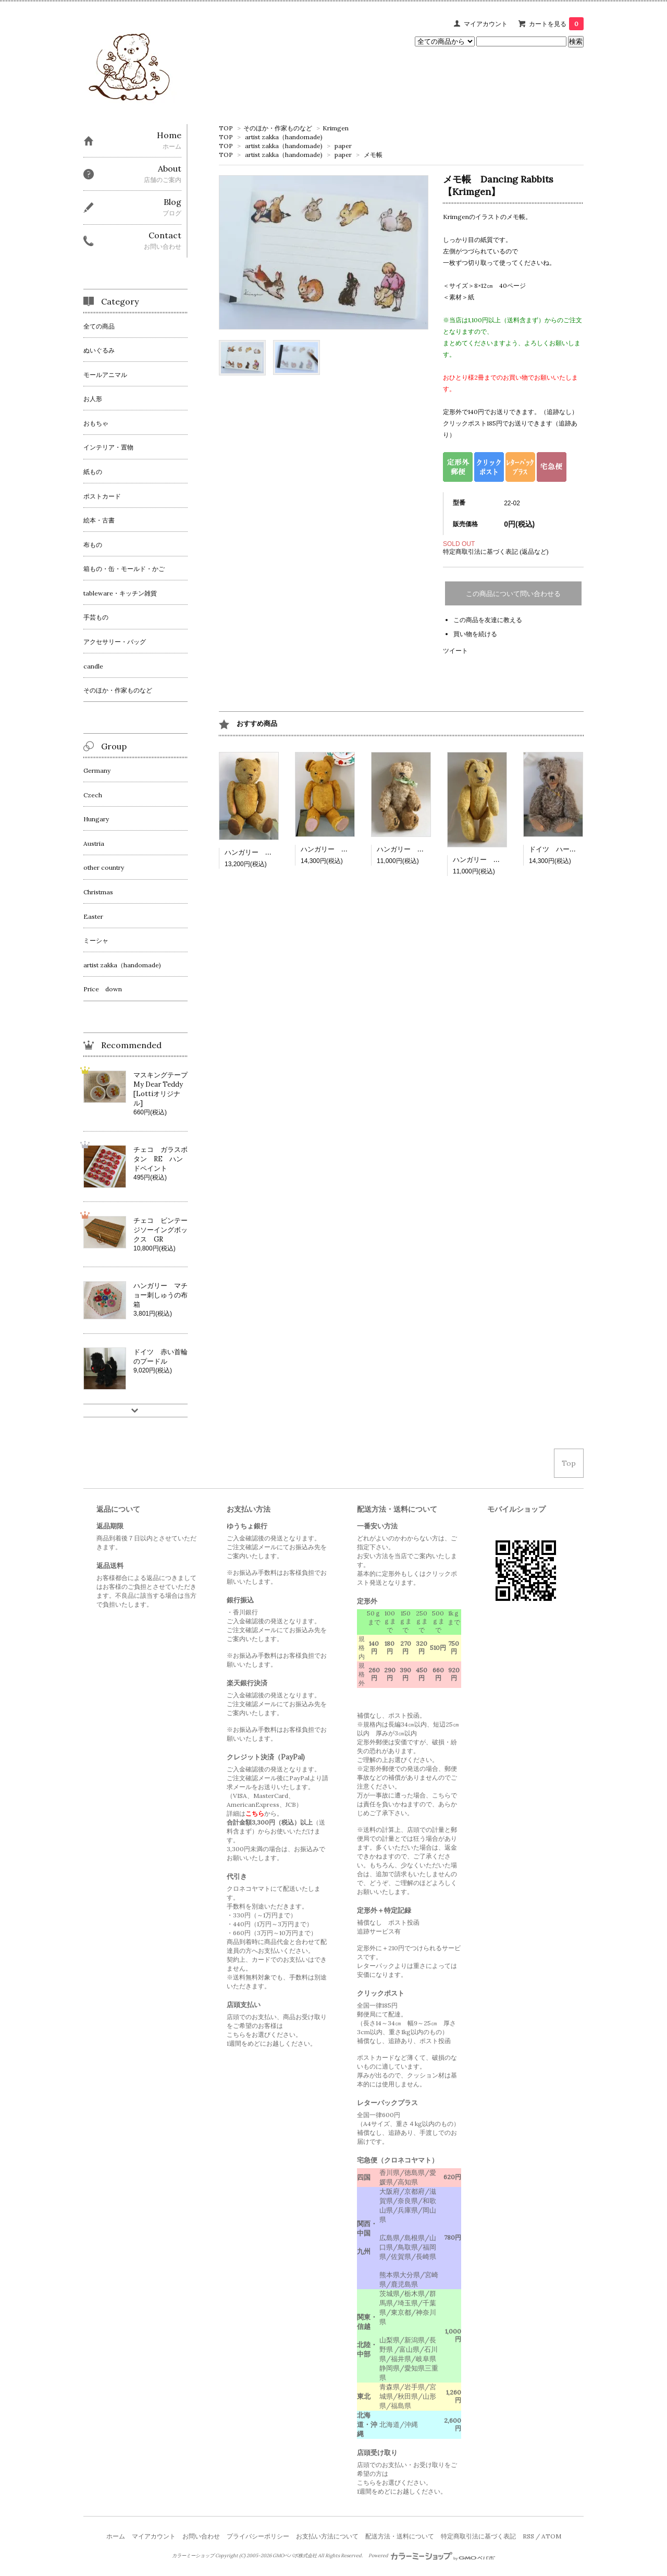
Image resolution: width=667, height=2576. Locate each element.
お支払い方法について (327, 2536)
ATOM (551, 2536)
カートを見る (556, 24)
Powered (431, 2556)
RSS (528, 2536)
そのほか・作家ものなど (277, 128)
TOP (226, 128)
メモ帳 (373, 155)
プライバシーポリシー (258, 2536)
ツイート (455, 650)
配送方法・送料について (399, 2536)
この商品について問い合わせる (513, 594)
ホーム (115, 2536)
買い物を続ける (475, 634)
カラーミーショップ (193, 2556)
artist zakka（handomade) (284, 137)
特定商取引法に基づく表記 (478, 2536)
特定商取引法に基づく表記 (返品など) (496, 551)
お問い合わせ (201, 2536)
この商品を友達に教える (487, 620)
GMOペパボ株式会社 (295, 2556)
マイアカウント (486, 24)
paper (343, 146)
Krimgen (336, 128)
